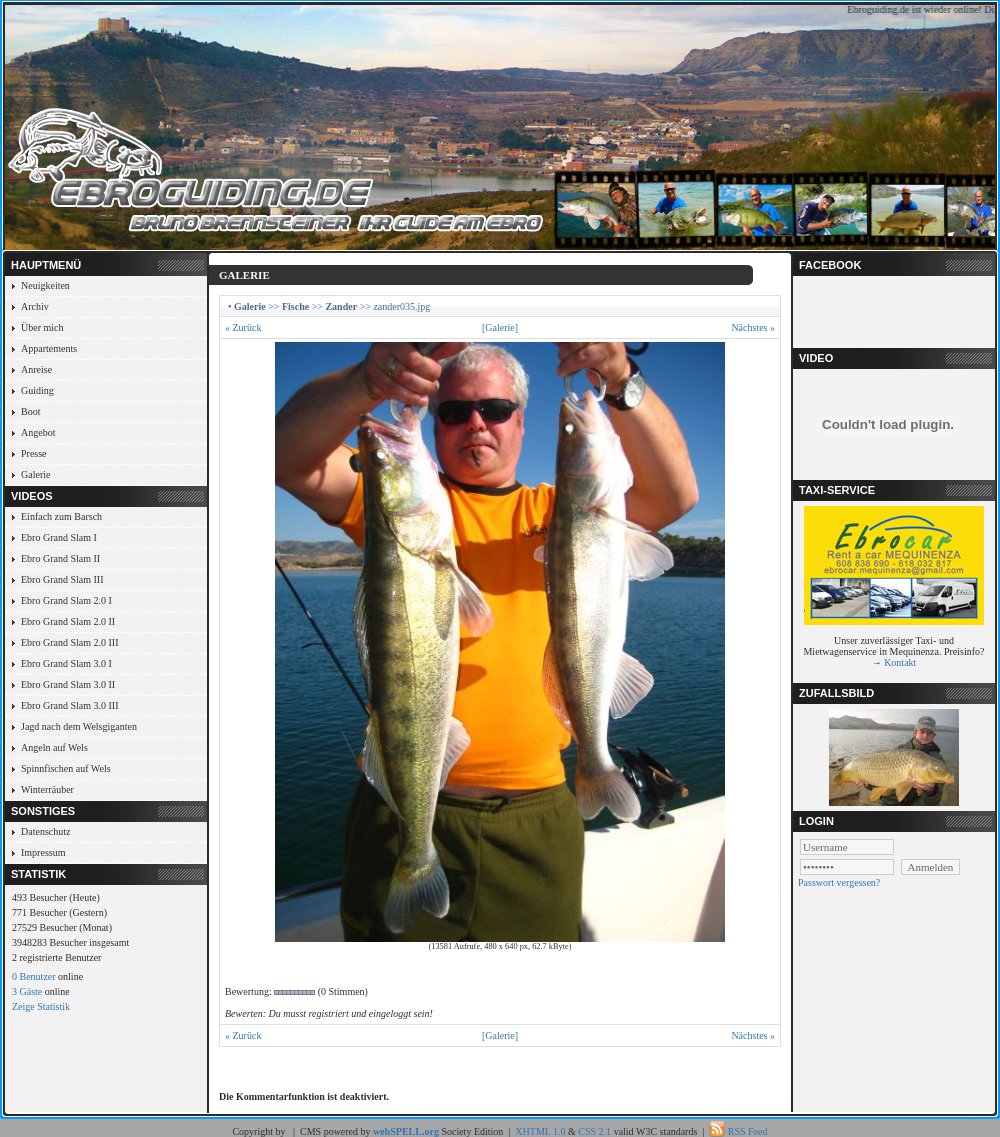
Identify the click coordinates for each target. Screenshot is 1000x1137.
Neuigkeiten (45, 285)
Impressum (43, 852)
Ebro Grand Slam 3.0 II (68, 684)
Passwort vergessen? (839, 882)
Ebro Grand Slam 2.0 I (66, 600)
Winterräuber (47, 789)
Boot (30, 411)
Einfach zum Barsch (61, 516)
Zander (341, 306)
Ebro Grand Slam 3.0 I (66, 663)
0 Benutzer (34, 976)
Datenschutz (45, 831)
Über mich (42, 327)
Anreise (36, 369)
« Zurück (243, 327)
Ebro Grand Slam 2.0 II (68, 621)
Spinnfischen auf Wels (66, 768)
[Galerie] (500, 327)
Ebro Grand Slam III (62, 579)
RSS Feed (748, 1131)
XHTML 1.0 (540, 1131)
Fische (295, 306)
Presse (34, 453)
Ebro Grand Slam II (60, 558)
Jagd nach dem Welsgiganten (79, 726)
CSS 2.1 (594, 1131)
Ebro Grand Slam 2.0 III (69, 642)
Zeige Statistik (41, 1006)
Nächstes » (753, 327)
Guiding (37, 390)
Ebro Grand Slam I (59, 537)
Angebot (38, 432)
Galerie (35, 474)
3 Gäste (27, 991)
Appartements (49, 348)
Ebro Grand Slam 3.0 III (69, 705)
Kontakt (900, 662)
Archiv (35, 306)
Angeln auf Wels (54, 747)
